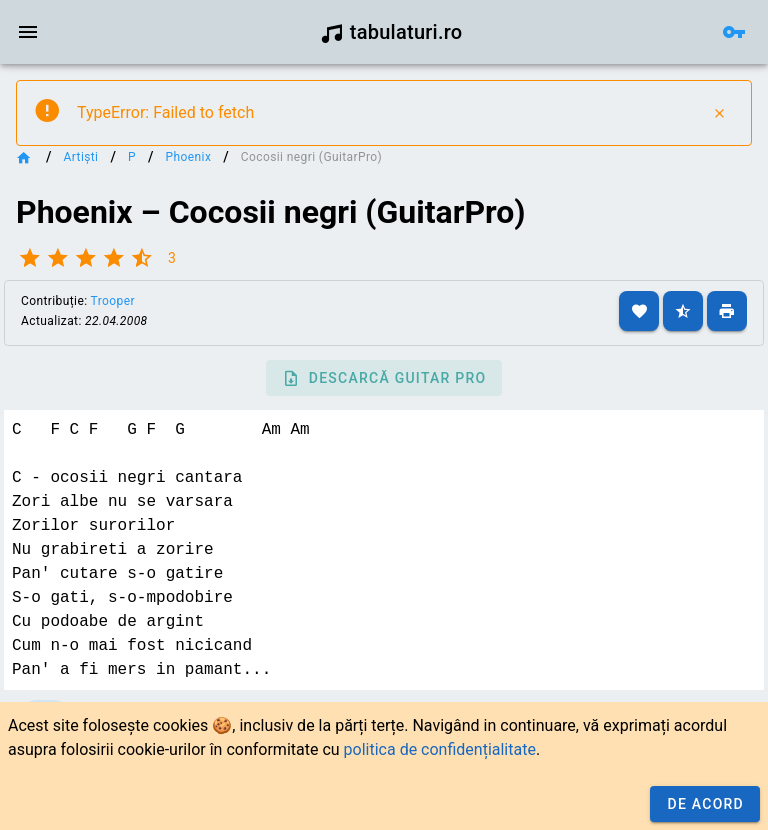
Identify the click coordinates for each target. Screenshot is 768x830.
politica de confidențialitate (440, 749)
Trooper (113, 301)
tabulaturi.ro (391, 32)
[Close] (719, 113)
